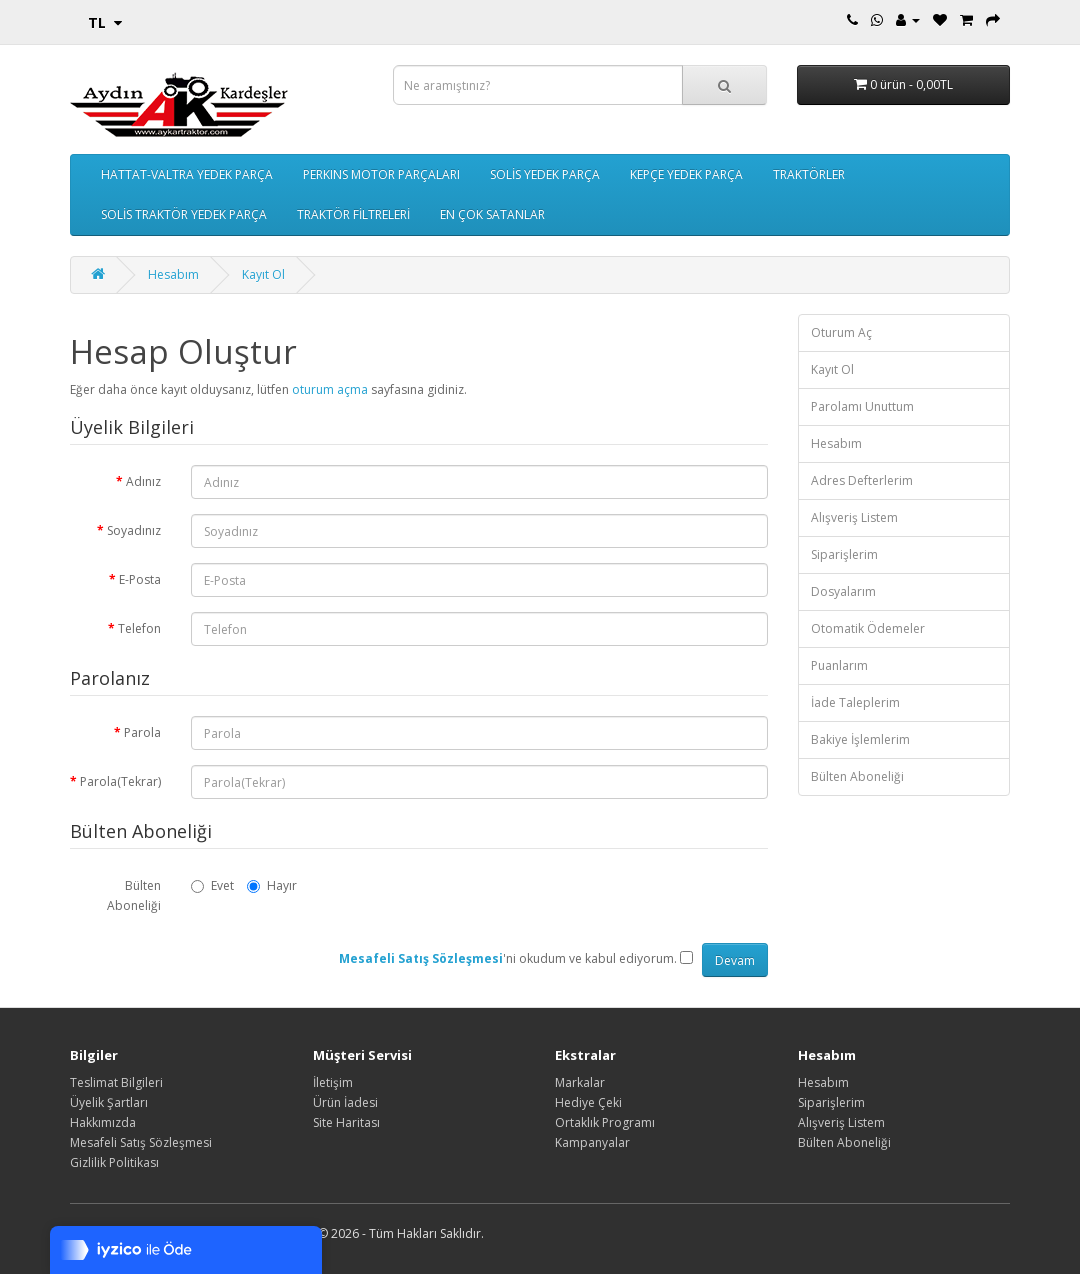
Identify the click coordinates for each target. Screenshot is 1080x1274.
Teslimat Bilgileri (116, 1082)
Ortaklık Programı (605, 1122)
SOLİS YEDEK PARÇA (545, 174)
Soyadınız (134, 530)
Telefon (139, 628)
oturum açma (330, 389)
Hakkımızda (103, 1122)
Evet (212, 885)
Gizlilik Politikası (114, 1162)
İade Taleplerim (855, 702)
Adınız (143, 481)
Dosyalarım (843, 591)
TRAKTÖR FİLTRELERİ (353, 214)
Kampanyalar (592, 1142)
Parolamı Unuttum (862, 406)
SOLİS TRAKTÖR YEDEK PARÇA (184, 214)
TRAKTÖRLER (809, 174)
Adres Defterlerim (862, 480)
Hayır (272, 885)
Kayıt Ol (263, 274)
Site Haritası (346, 1122)
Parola (142, 732)
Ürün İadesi (345, 1102)
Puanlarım (839, 665)
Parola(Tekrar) (120, 781)
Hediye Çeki (588, 1102)
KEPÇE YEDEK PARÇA (686, 174)
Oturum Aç (841, 332)
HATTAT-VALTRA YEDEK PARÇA (187, 174)
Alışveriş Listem (854, 517)
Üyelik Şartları (109, 1102)
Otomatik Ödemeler (868, 628)
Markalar (580, 1082)
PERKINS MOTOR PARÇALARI (381, 174)
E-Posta (140, 579)
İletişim (333, 1082)
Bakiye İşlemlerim (860, 739)
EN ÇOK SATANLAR (492, 214)
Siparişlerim (844, 554)
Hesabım (173, 274)
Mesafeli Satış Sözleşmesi (141, 1142)
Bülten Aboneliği (134, 895)
